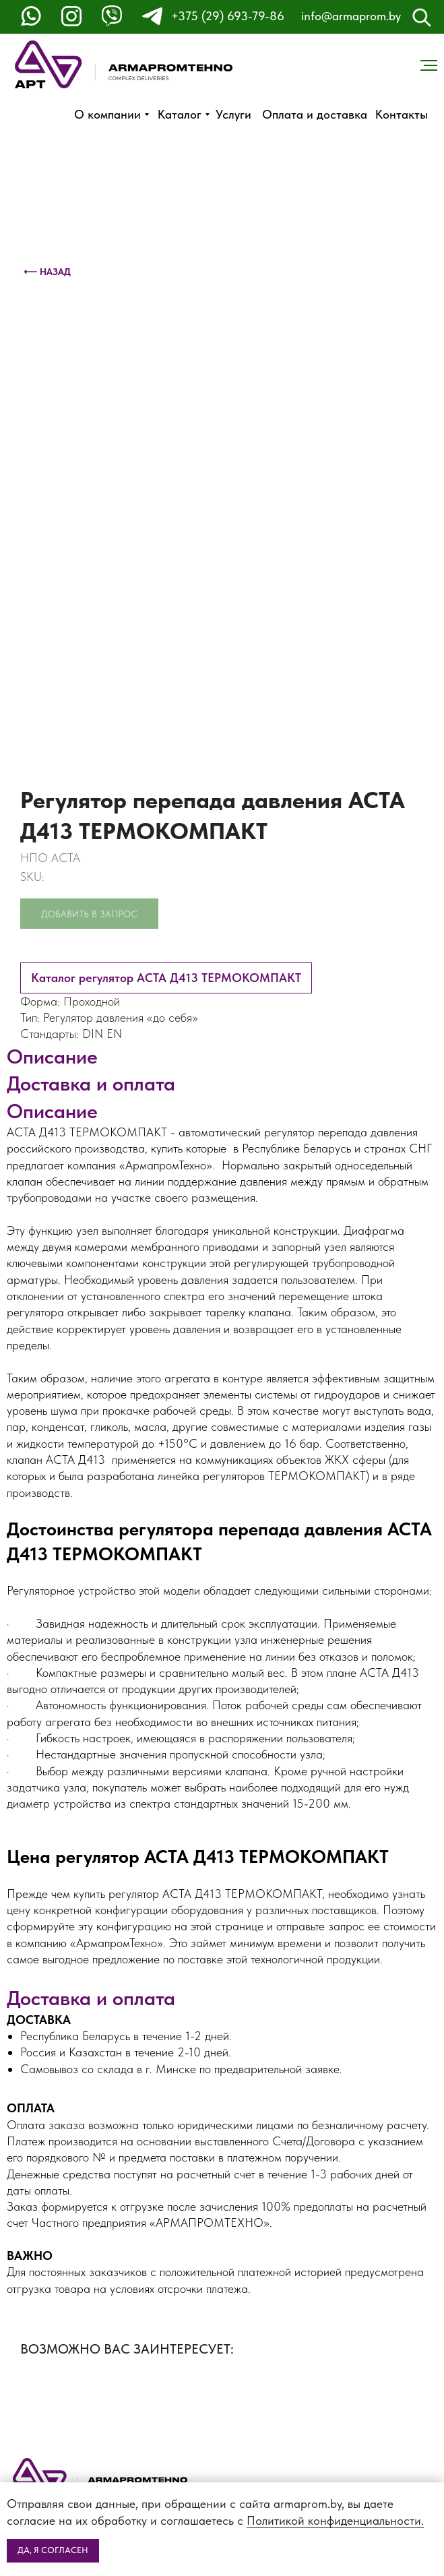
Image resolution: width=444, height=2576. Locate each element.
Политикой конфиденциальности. (335, 2520)
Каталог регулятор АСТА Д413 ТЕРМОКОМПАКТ (166, 978)
